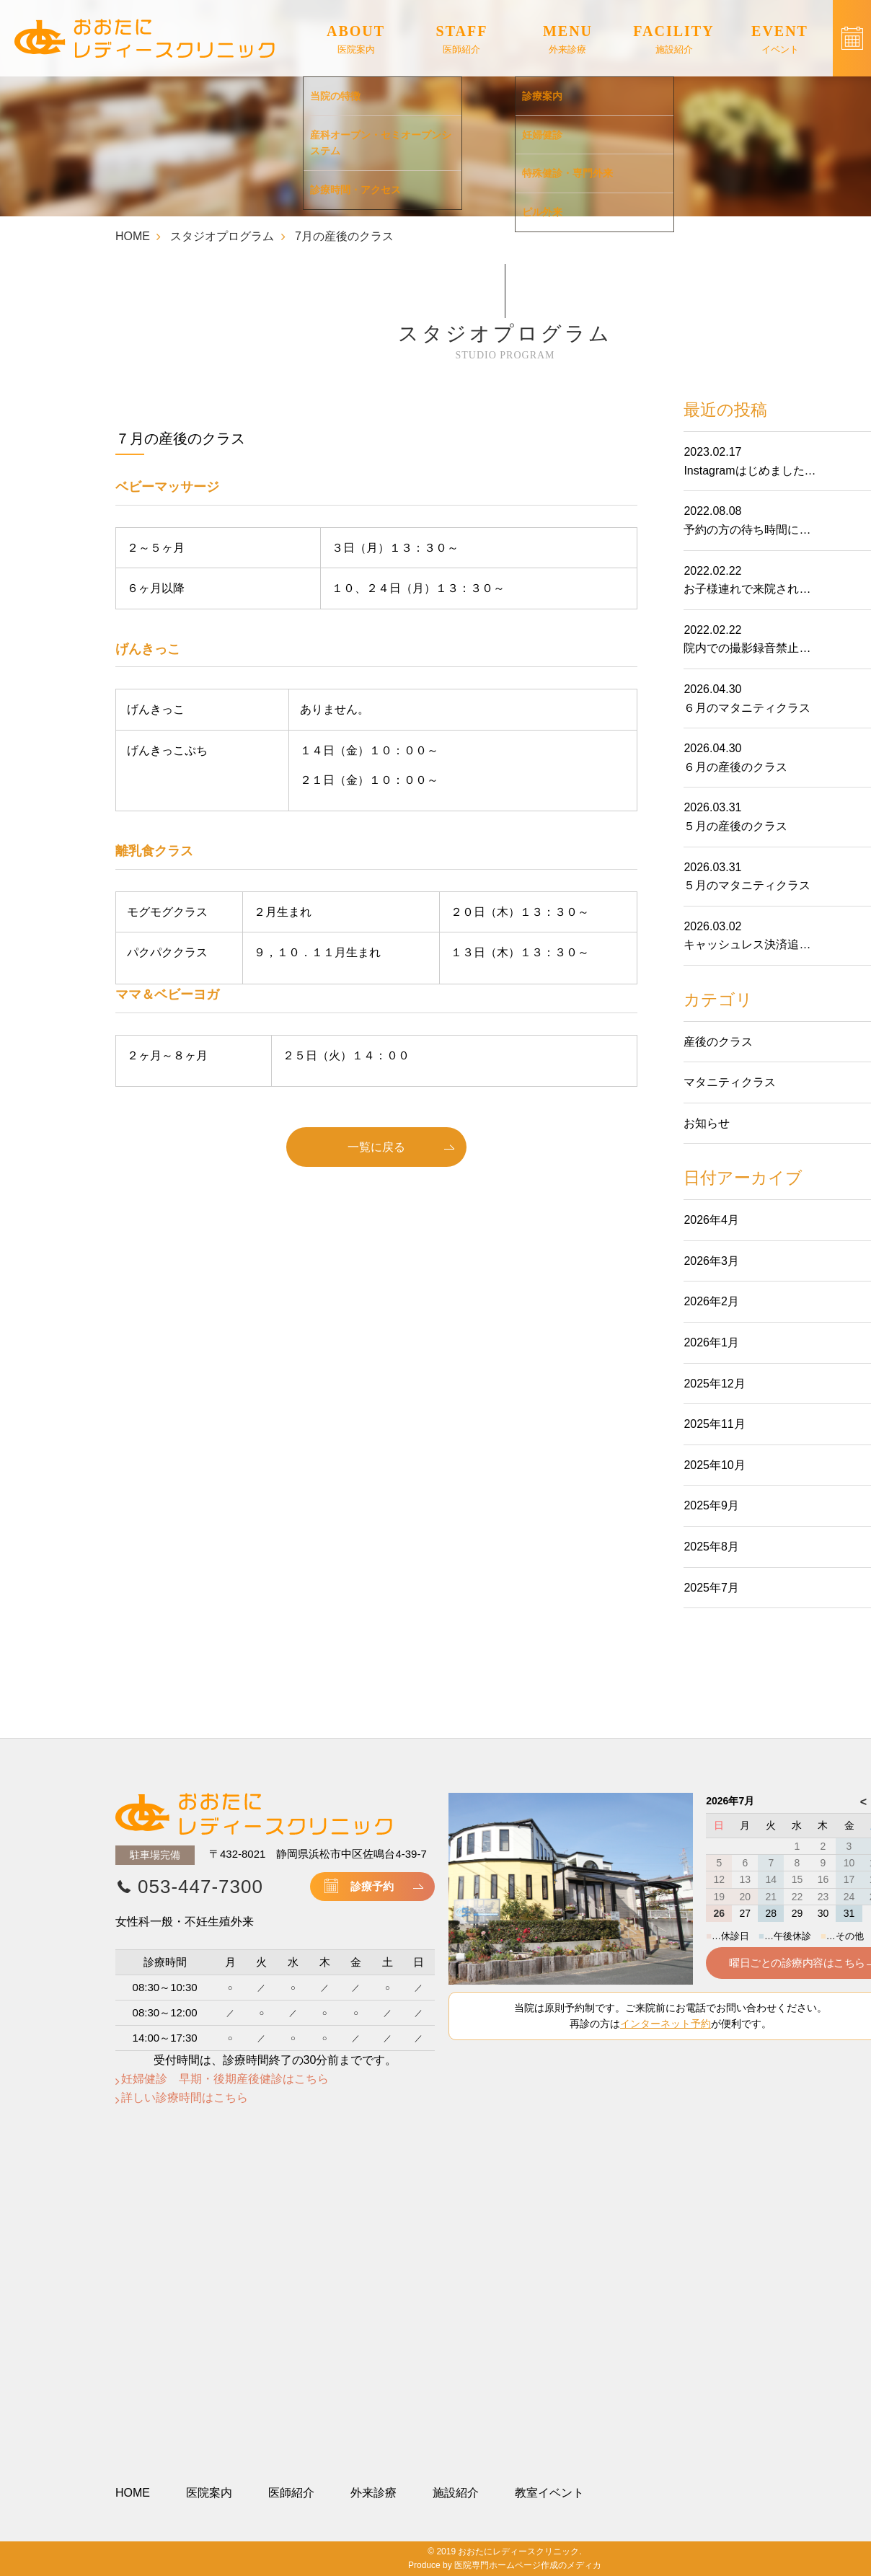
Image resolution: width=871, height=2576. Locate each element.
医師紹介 (291, 2493)
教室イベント (549, 2493)
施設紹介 (456, 2493)
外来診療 (373, 2493)
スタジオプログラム (222, 236)
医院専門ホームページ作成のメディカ (527, 2565)
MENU (568, 40)
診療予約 (372, 1886)
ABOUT (356, 40)
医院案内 (209, 2493)
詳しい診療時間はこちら (184, 2097)
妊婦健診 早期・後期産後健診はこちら (225, 2079)
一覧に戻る (376, 1147)
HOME (132, 236)
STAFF (462, 40)
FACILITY (673, 40)
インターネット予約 (665, 2023)
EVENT (779, 40)
